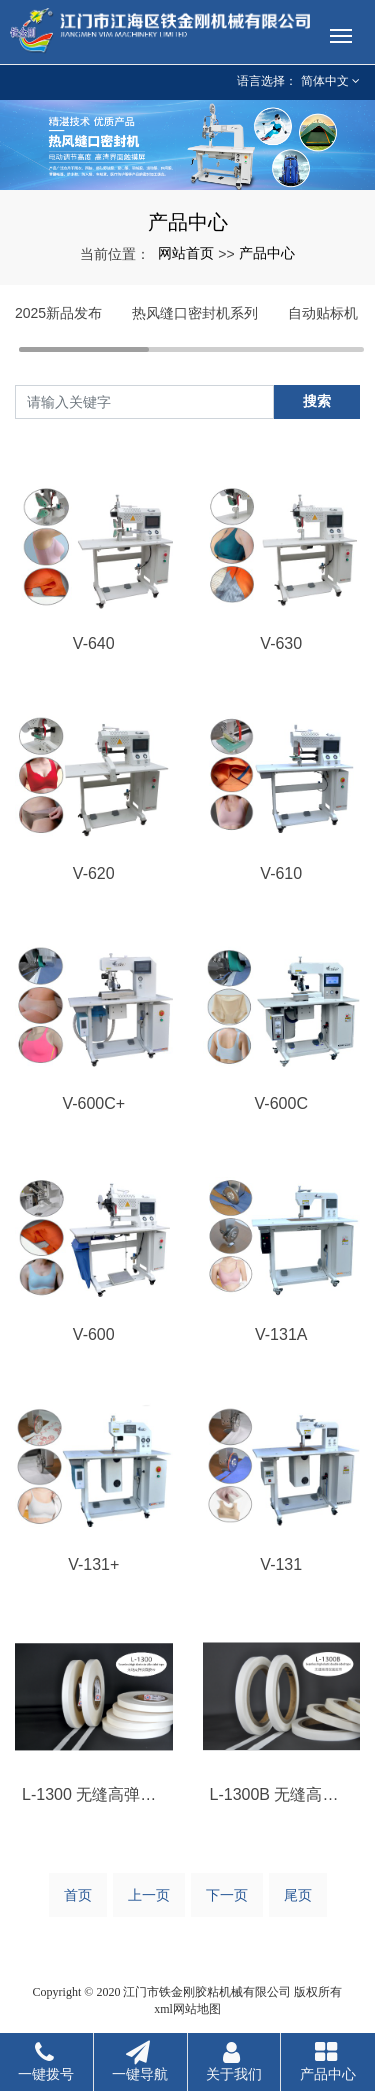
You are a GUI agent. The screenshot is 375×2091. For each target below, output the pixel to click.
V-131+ (93, 1564)
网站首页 (186, 253)
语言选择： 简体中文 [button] (298, 81)
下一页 (227, 1895)
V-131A (281, 1334)
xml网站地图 (187, 2009)
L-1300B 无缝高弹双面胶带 (282, 1794)
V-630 (281, 643)
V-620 (94, 873)
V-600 (94, 1334)
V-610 (281, 873)
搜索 (317, 401)
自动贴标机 (323, 313)
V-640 (94, 643)
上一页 (149, 1895)
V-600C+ (93, 1103)
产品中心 (267, 253)
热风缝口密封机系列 (195, 313)
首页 (78, 1895)
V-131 (281, 1564)
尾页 (298, 1895)
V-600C (281, 1103)
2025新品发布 (58, 313)
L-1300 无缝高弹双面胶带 (94, 1794)
